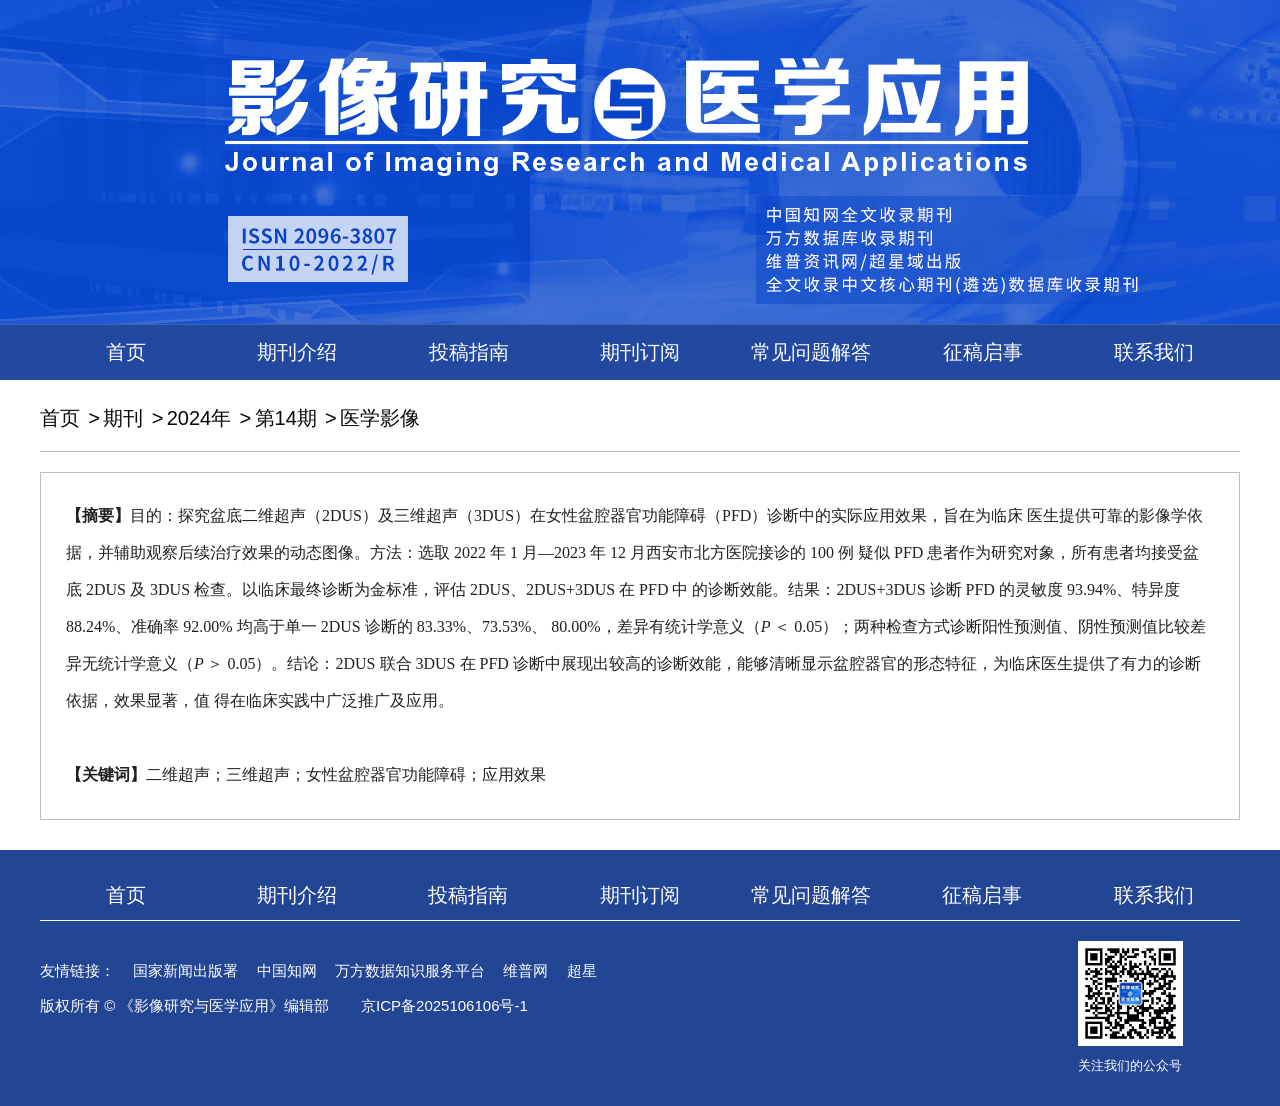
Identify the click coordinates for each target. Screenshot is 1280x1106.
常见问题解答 (811, 352)
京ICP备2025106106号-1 (444, 1005)
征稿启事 (983, 352)
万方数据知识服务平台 (410, 970)
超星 (582, 970)
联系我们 (1154, 352)
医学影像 (380, 418)
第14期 (286, 418)
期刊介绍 (297, 352)
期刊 (123, 418)
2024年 (199, 418)
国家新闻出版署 (185, 970)
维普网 (525, 970)
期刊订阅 (640, 352)
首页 (126, 352)
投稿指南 (469, 352)
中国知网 (287, 970)
